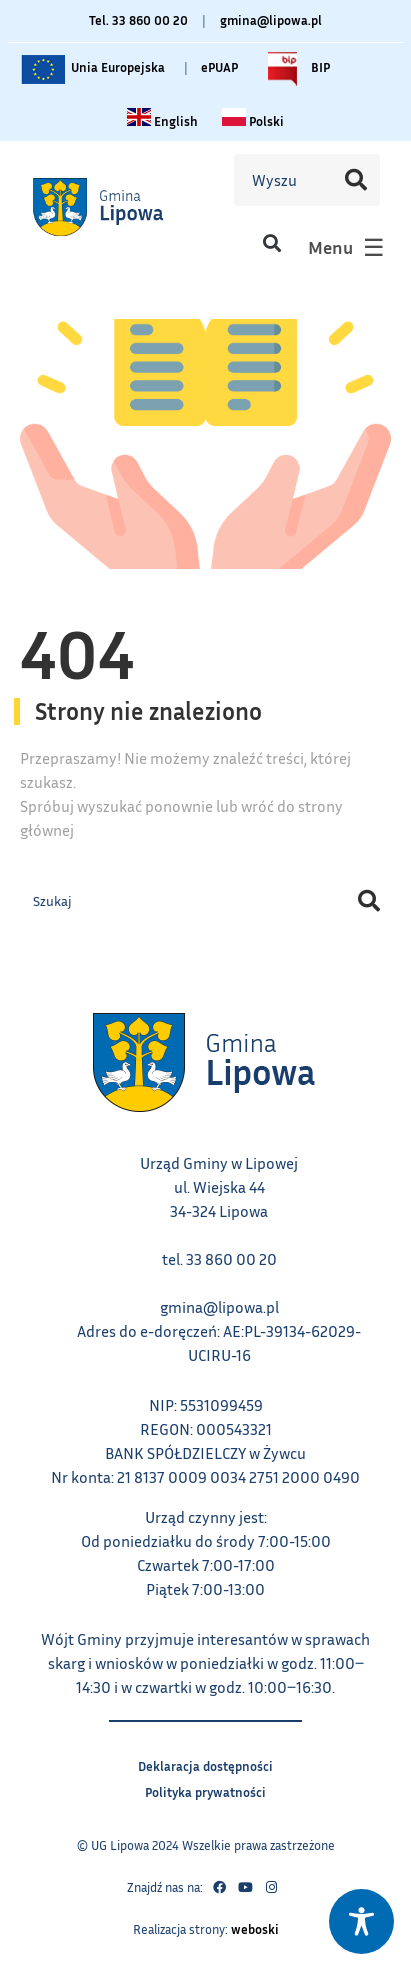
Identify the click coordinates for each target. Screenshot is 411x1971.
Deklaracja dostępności (205, 1763)
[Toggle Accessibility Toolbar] (361, 1921)
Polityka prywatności (205, 1789)
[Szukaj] (355, 180)
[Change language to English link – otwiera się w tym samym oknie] (162, 120)
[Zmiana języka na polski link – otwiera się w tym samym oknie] (253, 120)
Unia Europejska (91, 69)
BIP (294, 69)
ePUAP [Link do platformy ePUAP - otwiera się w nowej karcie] (219, 67)
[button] (271, 242)
